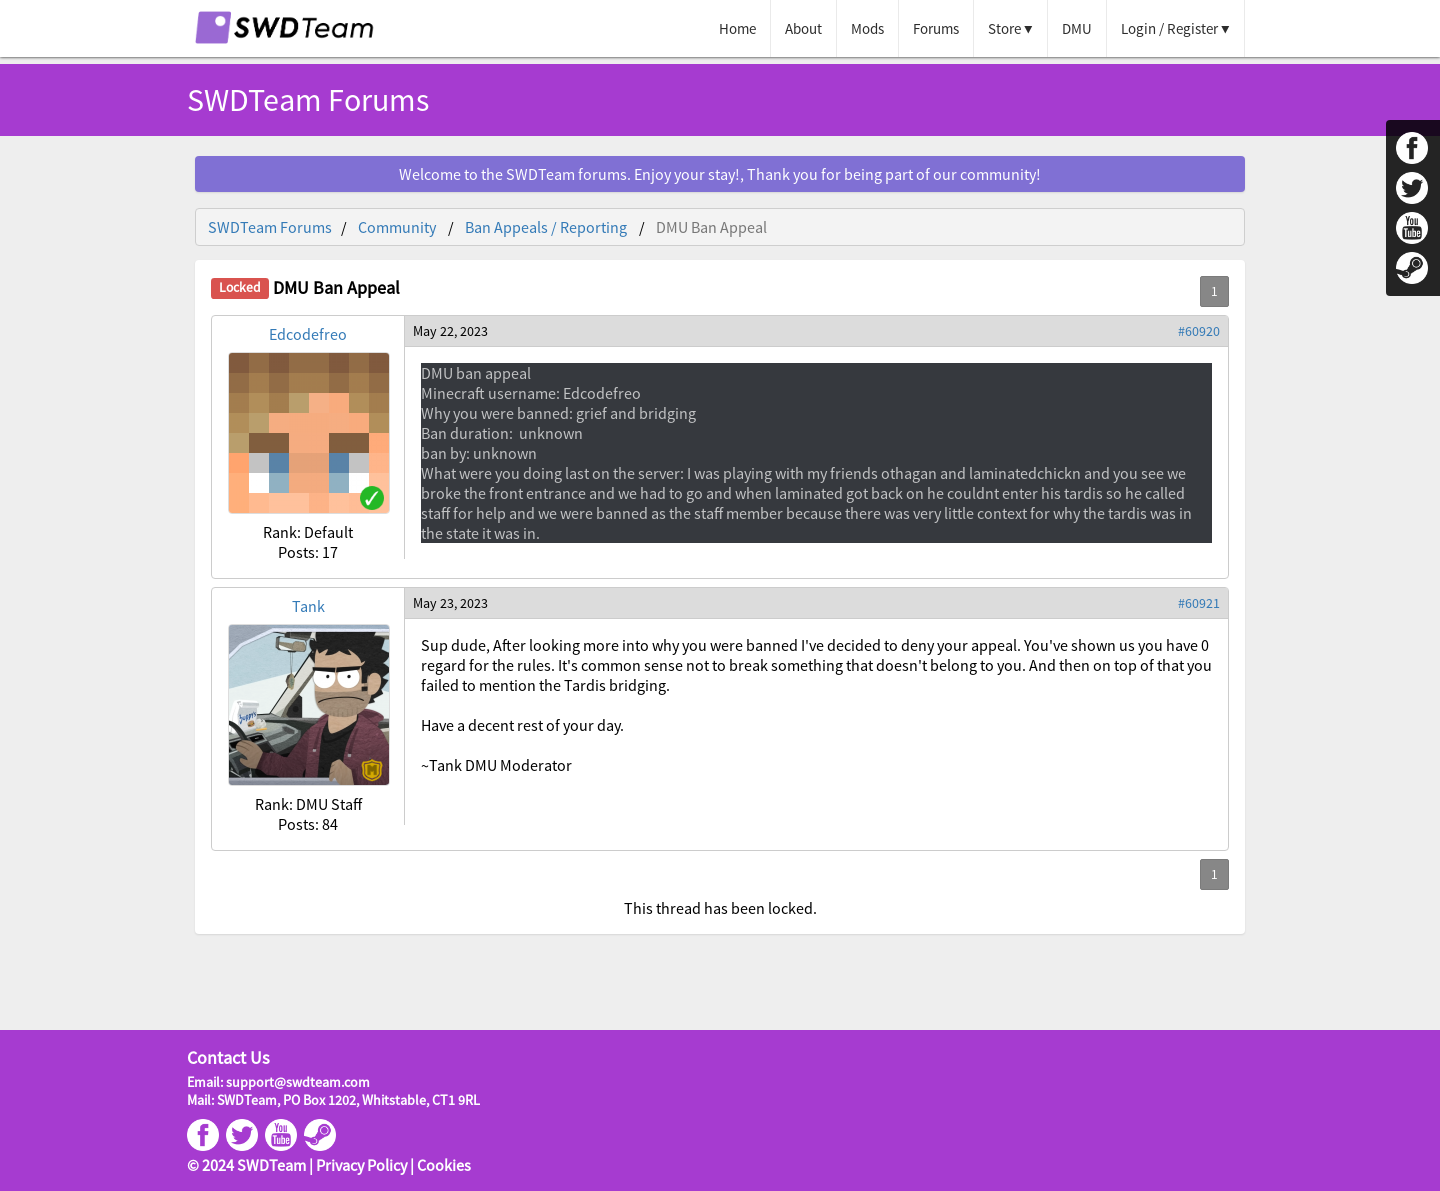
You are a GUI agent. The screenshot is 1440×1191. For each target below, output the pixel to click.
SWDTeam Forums (308, 100)
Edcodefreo (308, 334)
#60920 (1199, 331)
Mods (867, 28)
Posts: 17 (308, 552)
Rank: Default (308, 532)
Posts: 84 (308, 824)
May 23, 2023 (450, 603)
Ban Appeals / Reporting (546, 227)
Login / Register (1169, 28)
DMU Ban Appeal (711, 227)
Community (397, 227)
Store (1004, 28)
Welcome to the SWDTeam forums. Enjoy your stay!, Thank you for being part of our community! (720, 174)
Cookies (444, 1165)
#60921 (1199, 603)
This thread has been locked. (720, 908)
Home (737, 28)
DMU (1077, 28)
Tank (308, 606)
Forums (936, 28)
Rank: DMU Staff (308, 804)
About (803, 28)
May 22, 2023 (450, 331)
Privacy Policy (361, 1165)
